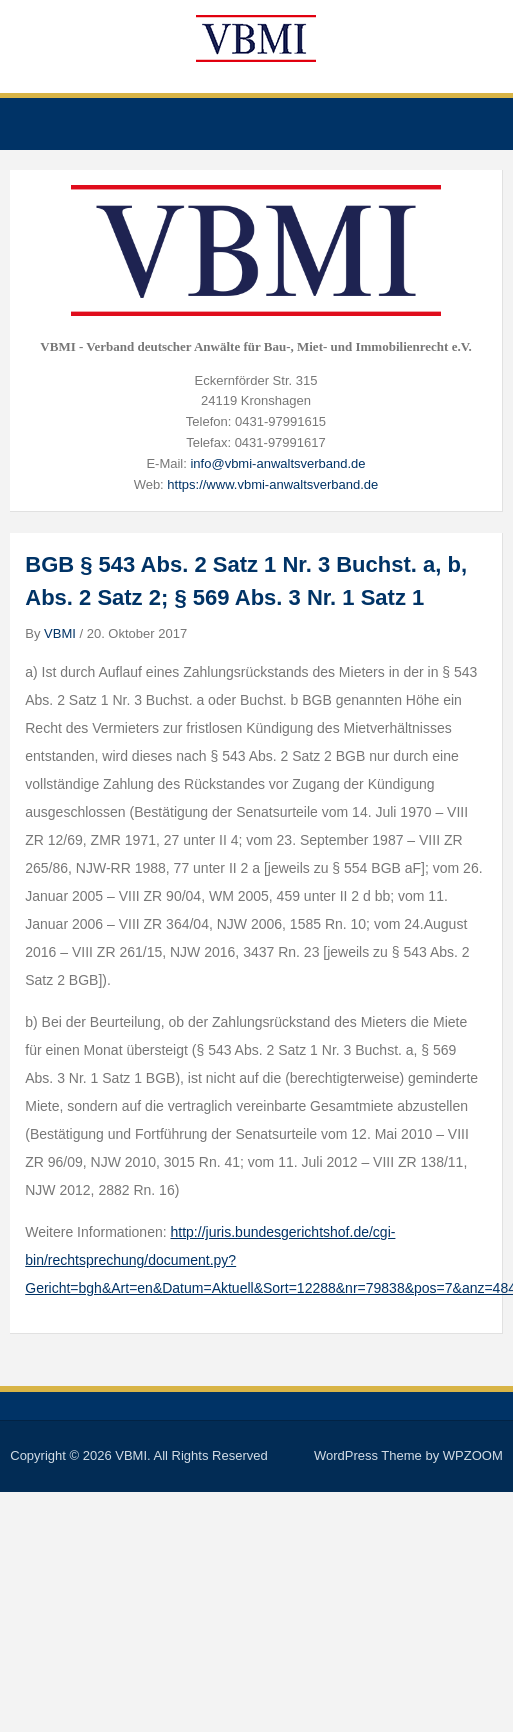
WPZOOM (473, 1455)
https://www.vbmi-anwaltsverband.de (272, 484)
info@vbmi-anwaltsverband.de (277, 463)
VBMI (60, 633)
